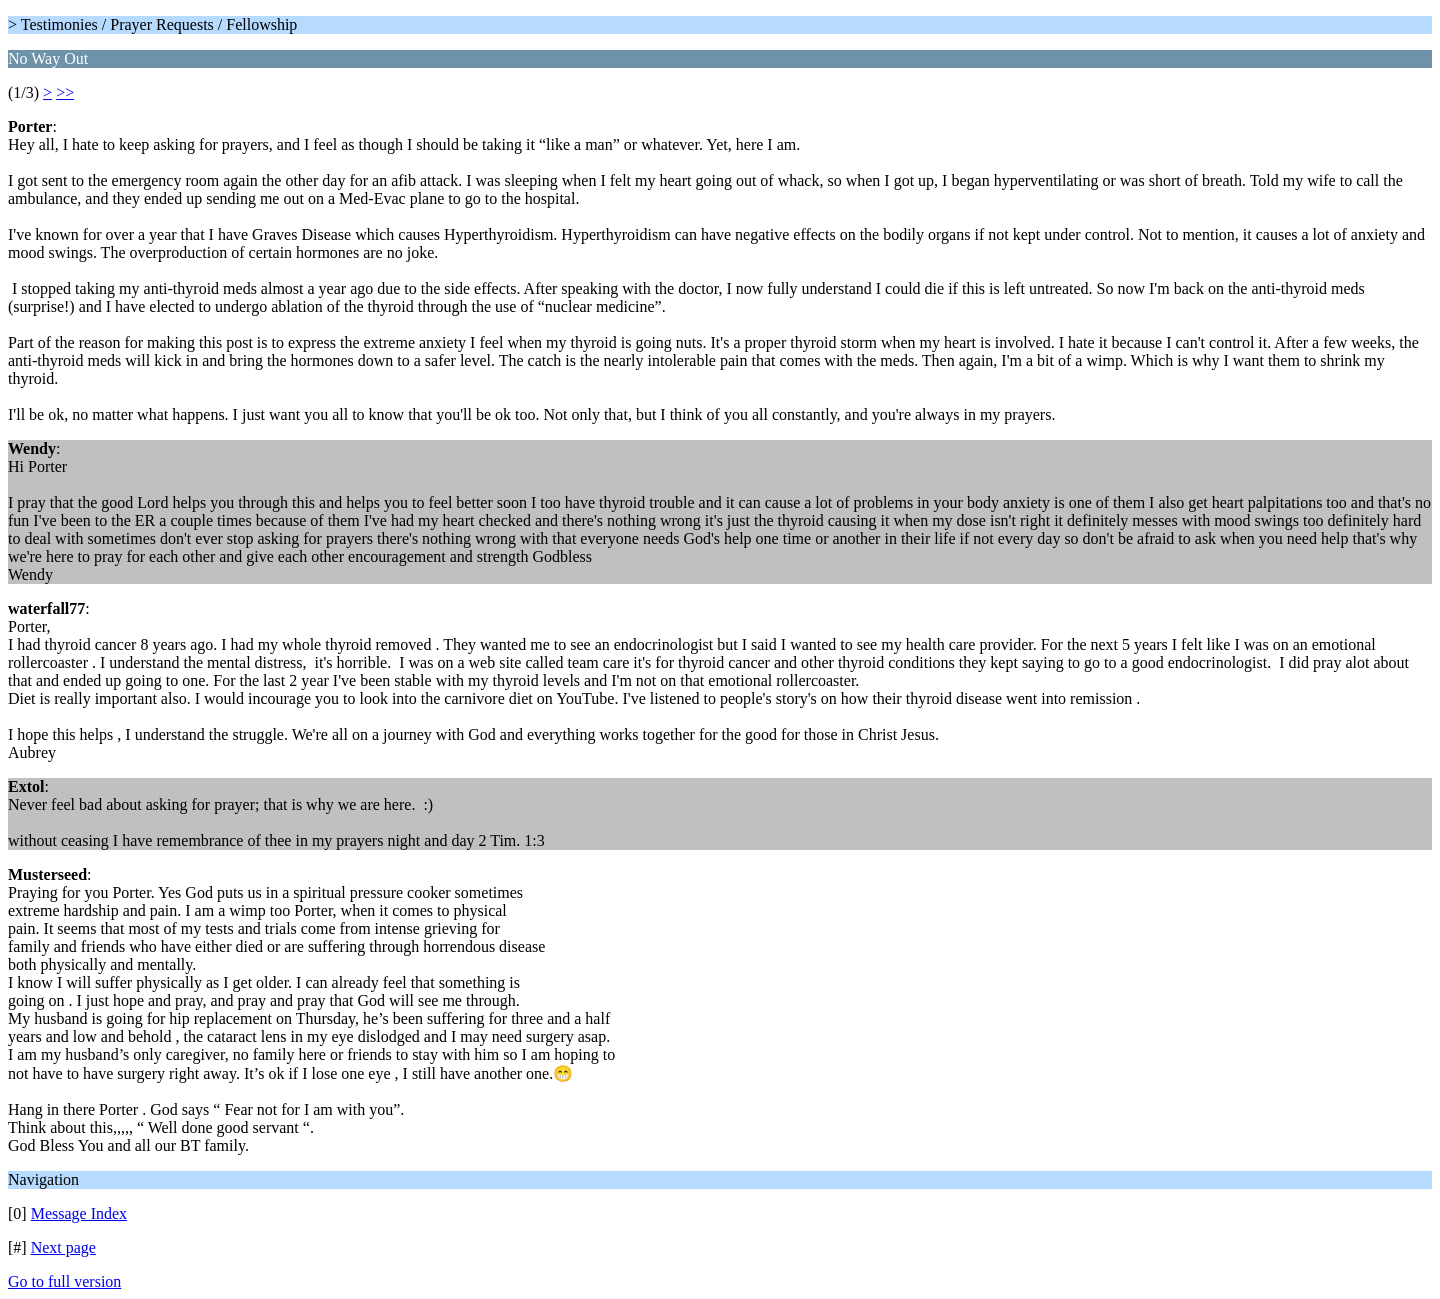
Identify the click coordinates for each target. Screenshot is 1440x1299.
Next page (63, 1247)
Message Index (79, 1213)
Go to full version (64, 1281)
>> (65, 92)
